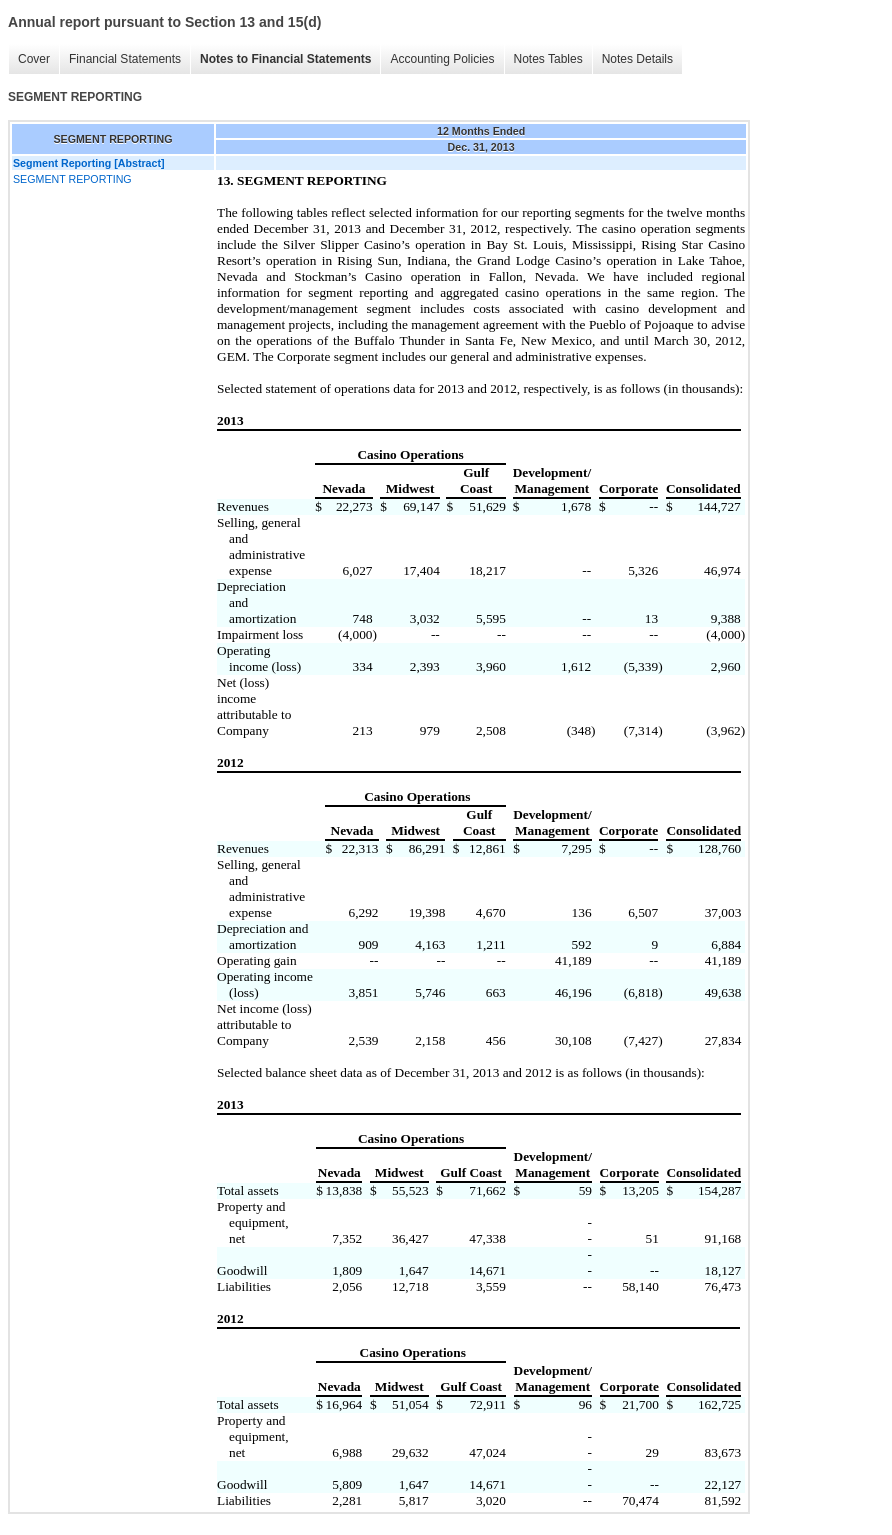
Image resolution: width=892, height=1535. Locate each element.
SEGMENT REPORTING (72, 179)
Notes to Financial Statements (285, 59)
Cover (34, 59)
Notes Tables (548, 59)
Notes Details (637, 59)
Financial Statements (125, 59)
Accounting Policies (442, 59)
